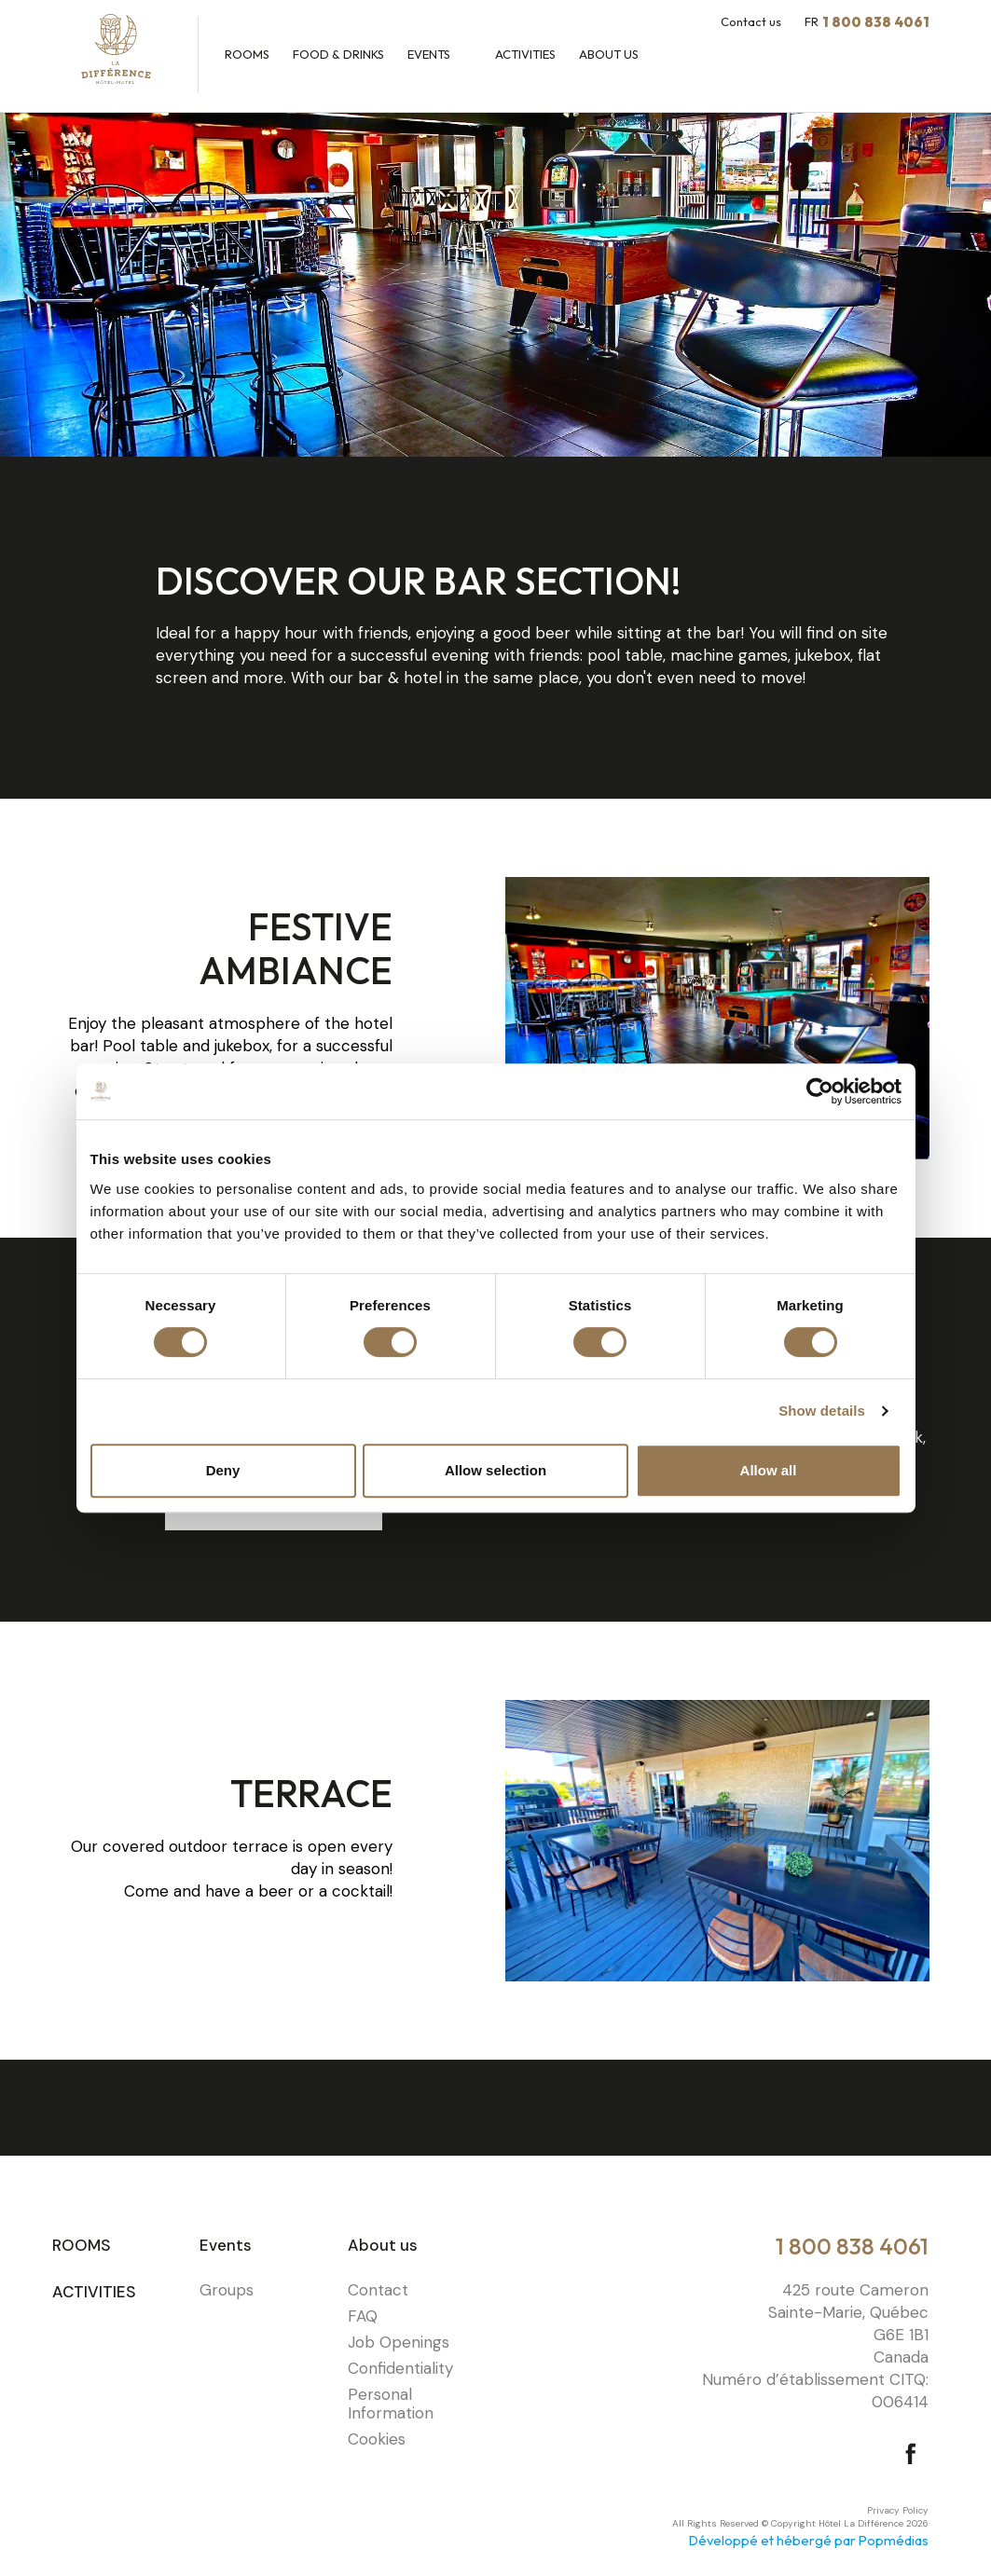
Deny (223, 1470)
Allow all (768, 1470)
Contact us (751, 21)
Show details (821, 1410)
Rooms (247, 54)
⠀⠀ (506, 2265)
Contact (378, 2290)
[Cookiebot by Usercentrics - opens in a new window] (820, 1091)
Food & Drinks (338, 54)
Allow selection (495, 1470)
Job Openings (398, 2342)
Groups (227, 2290)
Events (430, 54)
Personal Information (391, 2403)
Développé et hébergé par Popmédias (809, 2540)
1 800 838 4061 (852, 2246)
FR (812, 21)
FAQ (363, 2316)
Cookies (377, 2439)
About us (610, 54)
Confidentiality (400, 2368)
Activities (525, 54)
